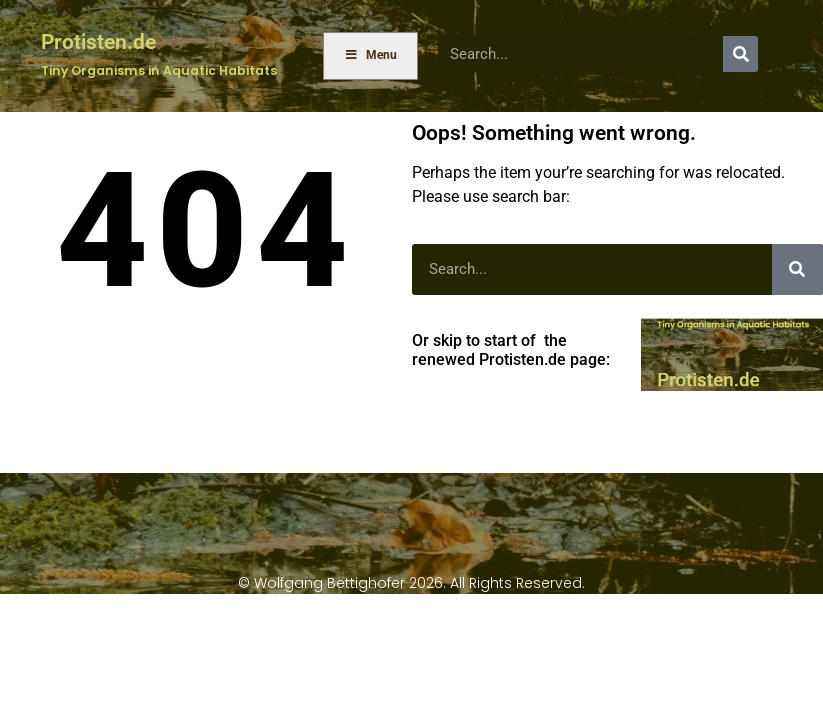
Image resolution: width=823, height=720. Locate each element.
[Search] (740, 53)
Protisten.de (98, 41)
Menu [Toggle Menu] (371, 55)
